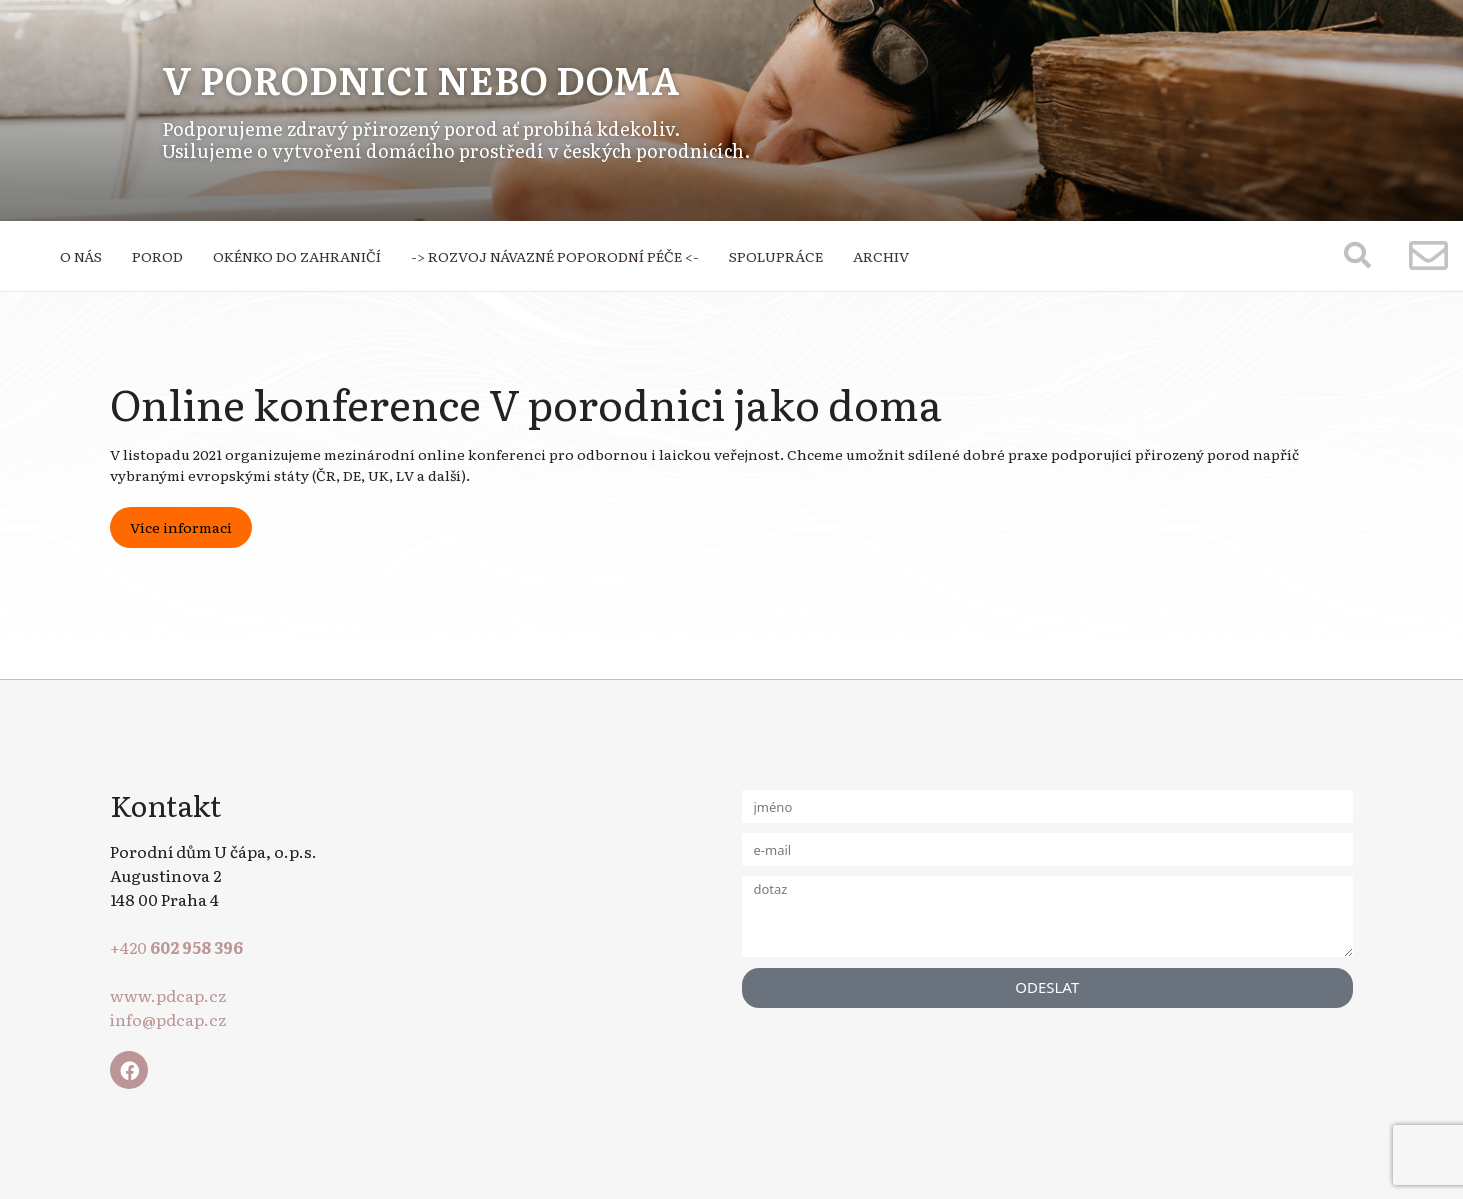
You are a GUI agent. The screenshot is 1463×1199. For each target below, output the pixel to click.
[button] (1357, 254)
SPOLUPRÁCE (776, 256)
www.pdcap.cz (168, 995)
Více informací (181, 527)
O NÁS (81, 256)
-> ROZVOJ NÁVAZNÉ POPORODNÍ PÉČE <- (555, 256)
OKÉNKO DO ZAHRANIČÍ (297, 256)
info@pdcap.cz (168, 1019)
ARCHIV (881, 256)
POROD (157, 256)
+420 (176, 947)
